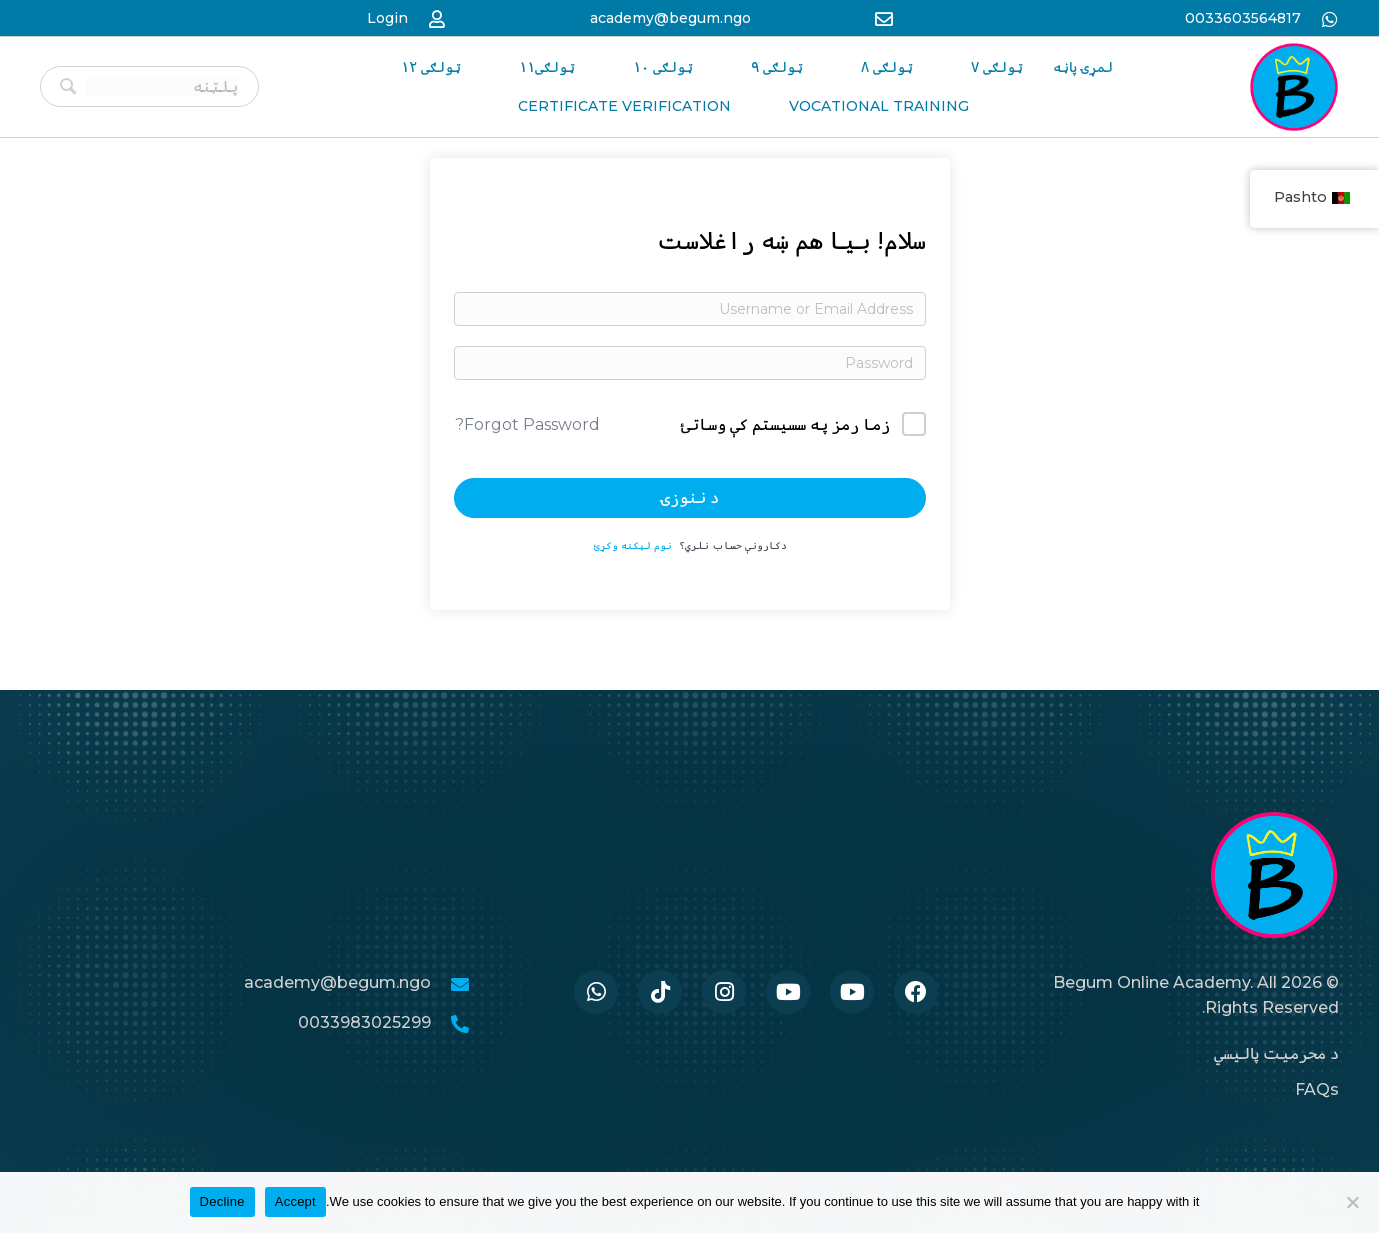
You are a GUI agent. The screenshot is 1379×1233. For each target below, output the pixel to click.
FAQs (1317, 1089)
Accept (295, 1201)
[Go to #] (852, 992)
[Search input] (162, 86)
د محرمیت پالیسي (1276, 1053)
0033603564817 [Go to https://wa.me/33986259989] (1243, 18)
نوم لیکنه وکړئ (633, 545)
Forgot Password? (527, 424)
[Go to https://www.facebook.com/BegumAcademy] (916, 992)
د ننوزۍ (690, 497)
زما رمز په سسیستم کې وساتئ (785, 424)
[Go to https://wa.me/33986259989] (596, 992)
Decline (222, 1201)
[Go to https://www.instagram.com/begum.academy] (724, 992)
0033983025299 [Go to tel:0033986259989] (364, 1022)
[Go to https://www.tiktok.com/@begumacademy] (660, 992)
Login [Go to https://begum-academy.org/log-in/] (387, 18)
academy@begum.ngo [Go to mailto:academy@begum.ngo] (670, 18)
